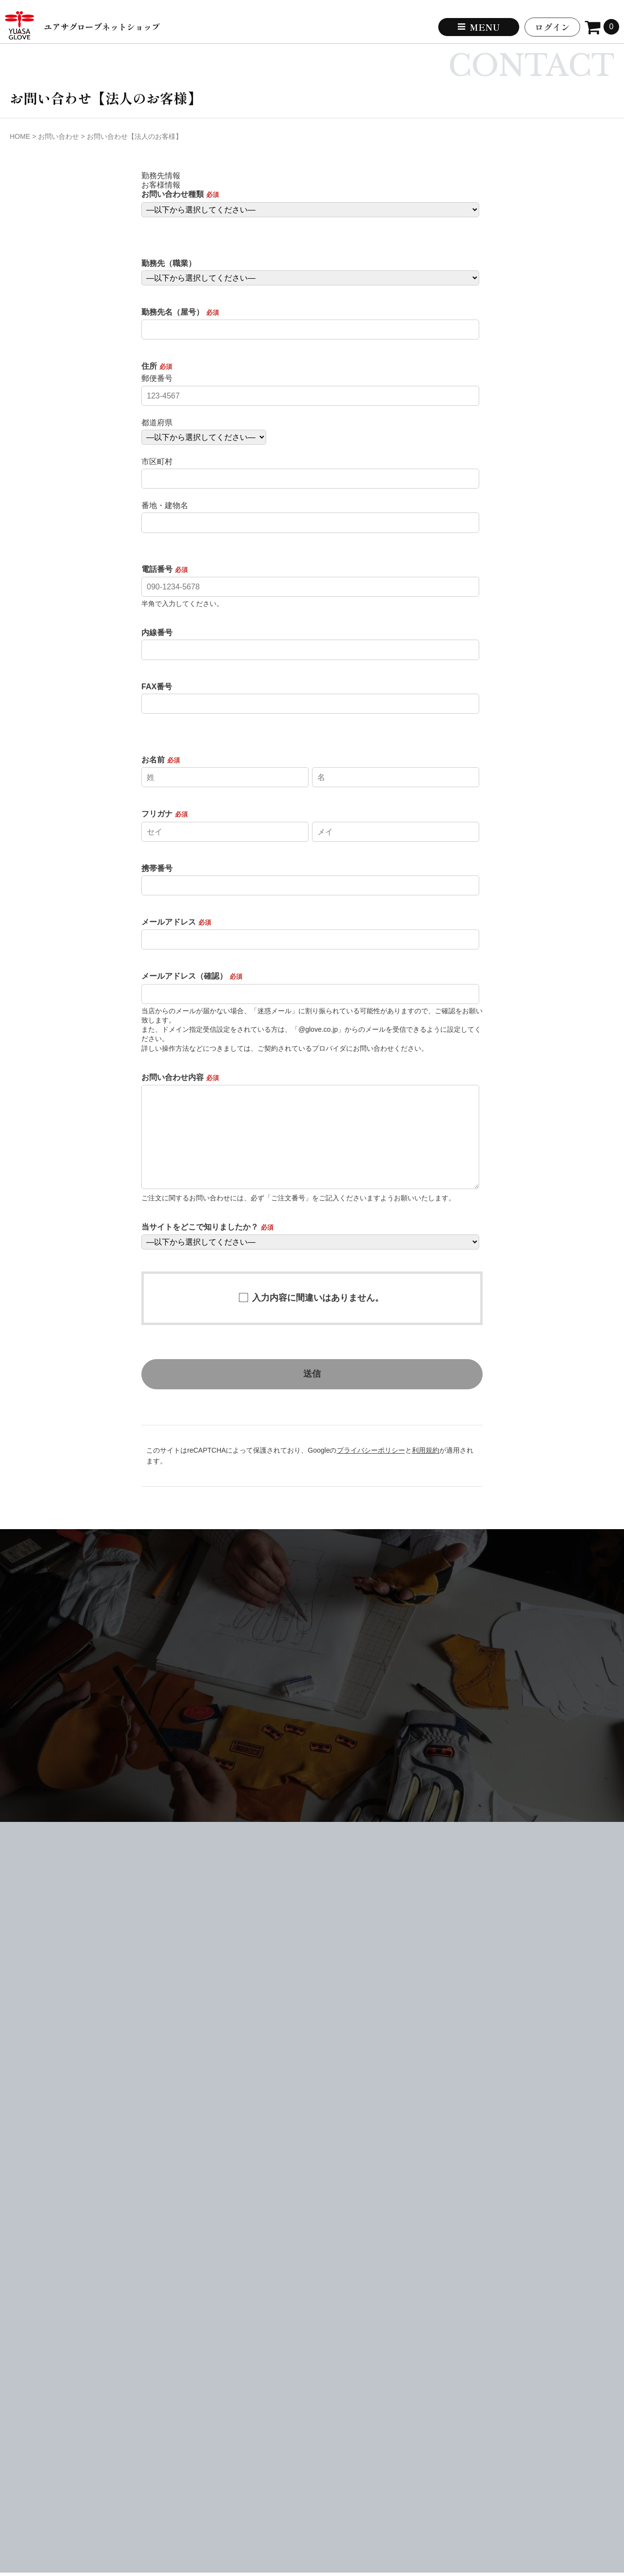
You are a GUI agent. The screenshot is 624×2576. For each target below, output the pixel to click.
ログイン (552, 26)
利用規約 (425, 1450)
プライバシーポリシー (371, 1450)
